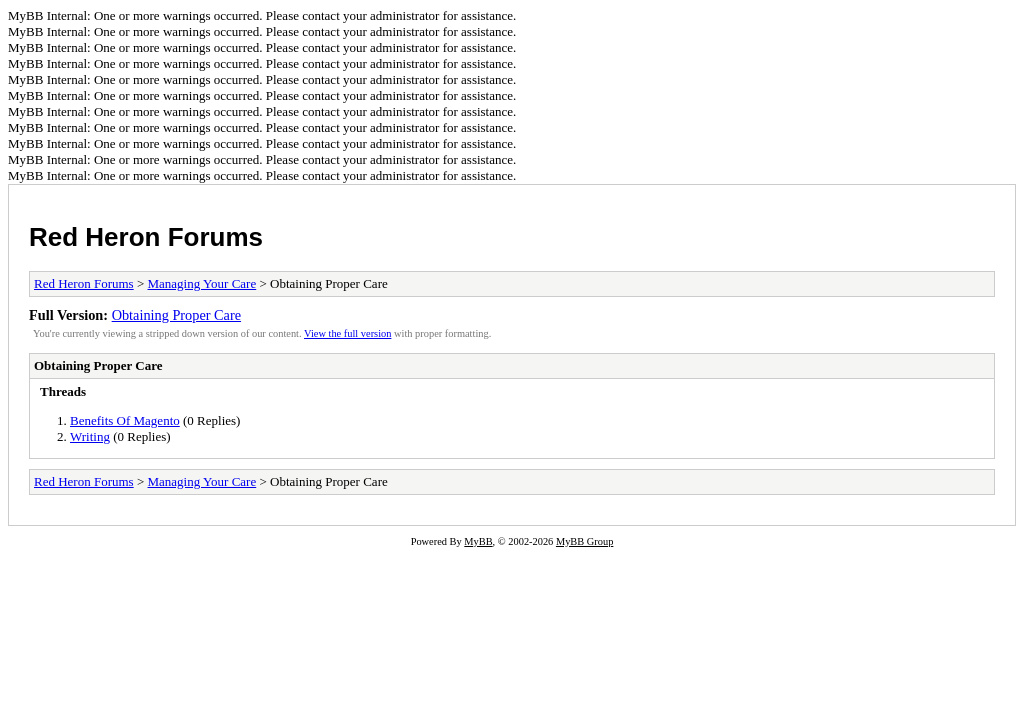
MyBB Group (584, 541)
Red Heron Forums (146, 237)
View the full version (347, 333)
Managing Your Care (202, 283)
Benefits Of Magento (125, 420)
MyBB (478, 541)
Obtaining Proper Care (176, 315)
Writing (90, 436)
